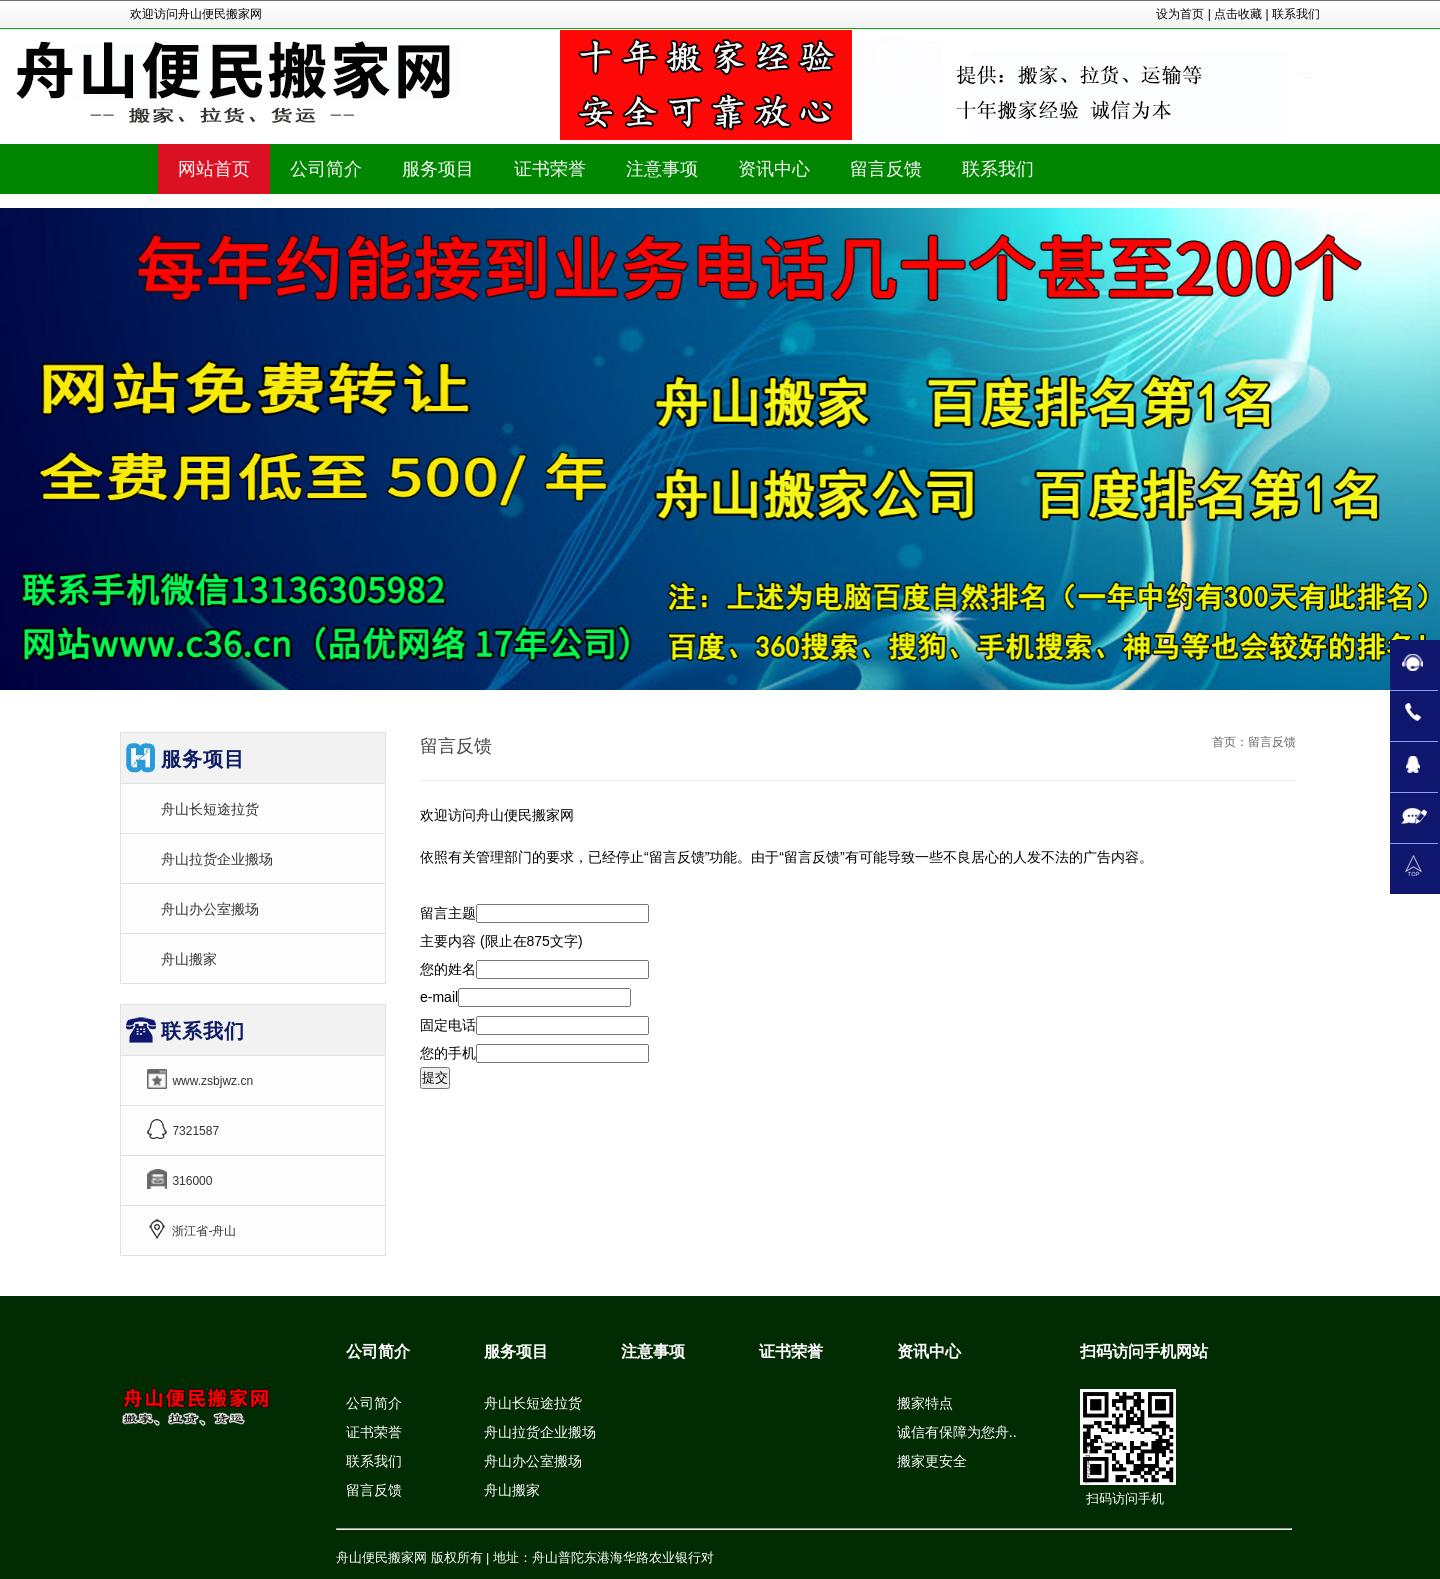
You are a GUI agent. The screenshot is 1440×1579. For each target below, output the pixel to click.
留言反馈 (374, 1490)
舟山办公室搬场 (210, 909)
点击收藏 (1238, 14)
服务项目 (516, 1351)
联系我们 (1296, 14)
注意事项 (653, 1351)
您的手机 (448, 1053)
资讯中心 (929, 1351)
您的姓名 (448, 969)
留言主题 (448, 913)
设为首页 (1180, 14)
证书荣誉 (374, 1432)
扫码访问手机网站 (1144, 1351)
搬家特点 (925, 1403)
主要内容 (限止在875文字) (501, 941)
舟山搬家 (189, 959)
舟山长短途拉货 (210, 809)
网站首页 (214, 169)
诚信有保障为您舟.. (957, 1432)
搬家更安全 (932, 1461)
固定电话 (448, 1025)
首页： (1230, 742)
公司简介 (378, 1351)
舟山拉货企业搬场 (217, 859)
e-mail (439, 997)
